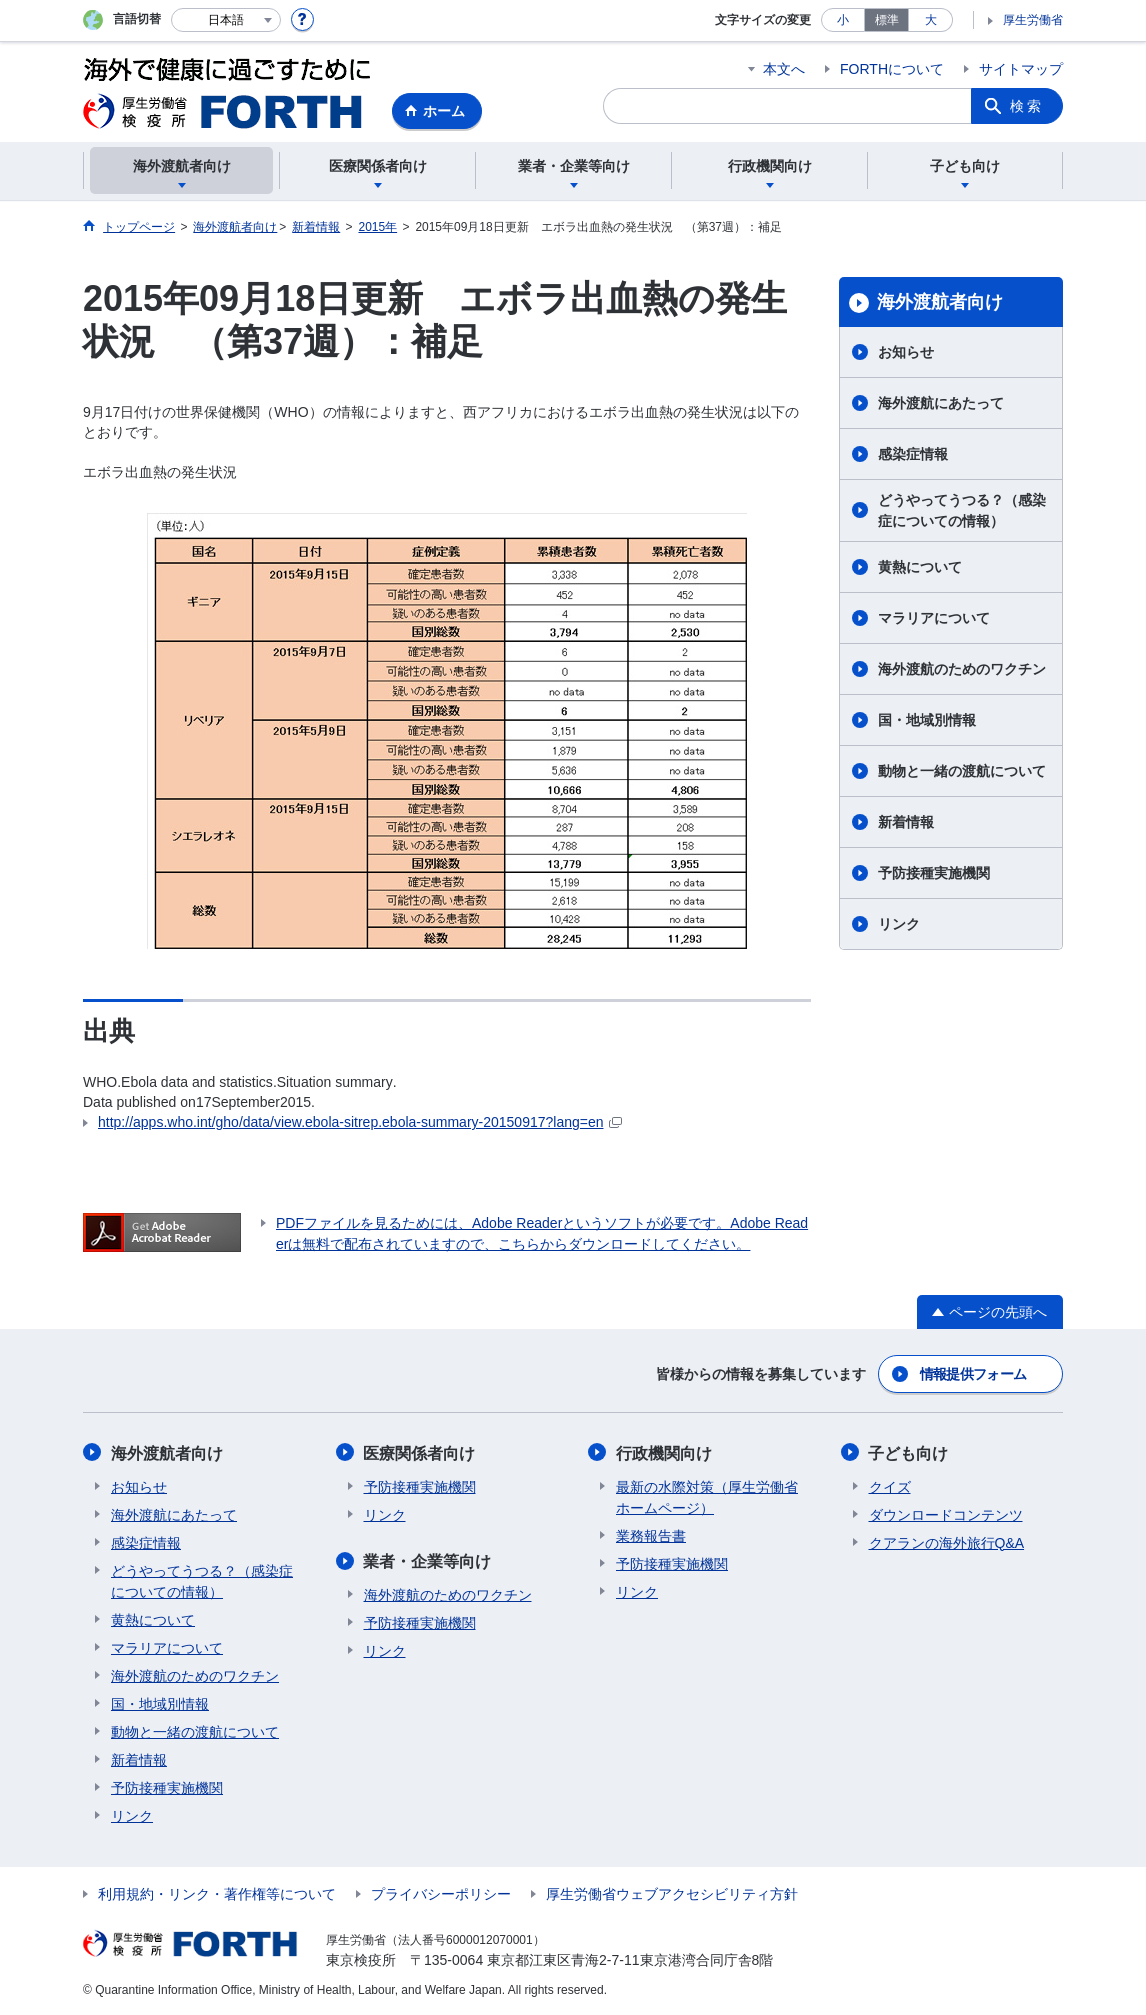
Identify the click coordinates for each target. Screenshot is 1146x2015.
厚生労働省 (1033, 20)
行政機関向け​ (664, 1452)
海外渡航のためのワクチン (962, 669)
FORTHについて (892, 69)
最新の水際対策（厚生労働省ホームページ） (707, 1496)
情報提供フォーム (973, 1374)
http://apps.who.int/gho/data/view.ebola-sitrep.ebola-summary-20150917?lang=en (360, 1122)
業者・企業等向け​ (428, 1560)
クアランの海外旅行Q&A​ (947, 1542)
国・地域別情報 (927, 720)
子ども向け (909, 1452)
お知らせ (906, 352)
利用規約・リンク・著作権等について (217, 1893)
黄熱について (920, 567)
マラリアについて (934, 618)
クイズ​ (890, 1486)
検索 (1027, 106)
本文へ (784, 69)
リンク (899, 924)
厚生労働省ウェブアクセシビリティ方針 (672, 1893)
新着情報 (906, 822)
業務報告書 (651, 1535)
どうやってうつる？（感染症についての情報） (962, 510)
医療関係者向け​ (420, 1452)
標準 (887, 20)
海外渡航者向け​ (940, 302)
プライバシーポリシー (441, 1893)
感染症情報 (913, 454)
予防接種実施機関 (934, 873)
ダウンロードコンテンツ (946, 1514)
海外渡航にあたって (941, 403)
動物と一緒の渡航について (962, 771)
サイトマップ (1021, 69)
